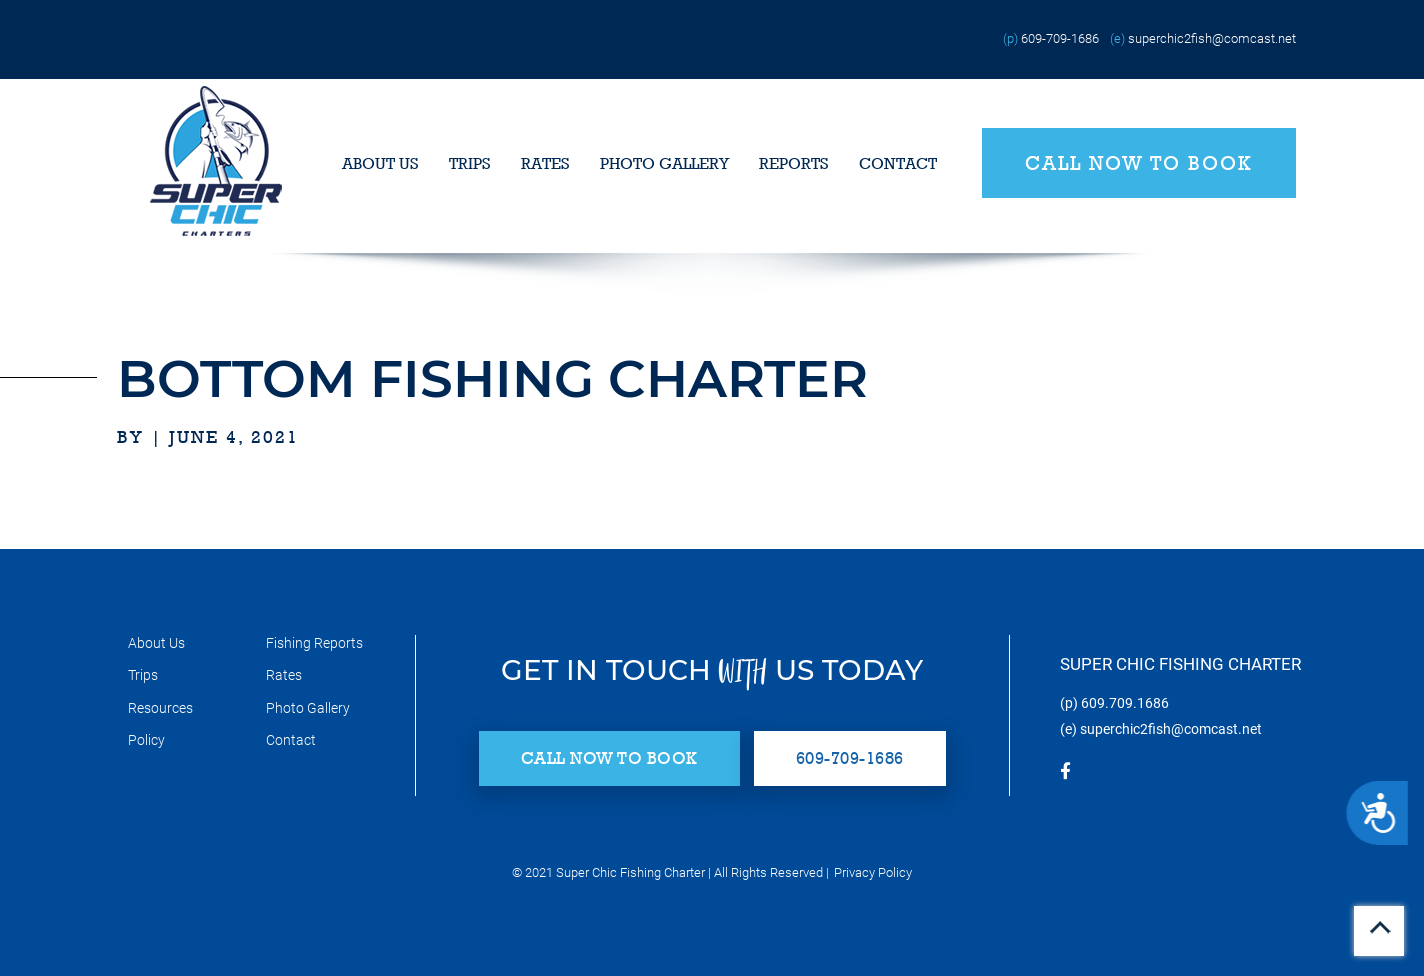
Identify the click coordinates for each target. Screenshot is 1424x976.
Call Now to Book (1139, 163)
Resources (160, 708)
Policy (146, 740)
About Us (380, 163)
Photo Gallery (664, 163)
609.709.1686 (1125, 703)
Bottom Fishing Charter (492, 378)
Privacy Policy (873, 872)
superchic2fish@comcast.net (1212, 38)
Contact (898, 163)
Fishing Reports (314, 643)
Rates (545, 163)
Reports (794, 163)
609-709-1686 (1060, 38)
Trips (470, 163)
